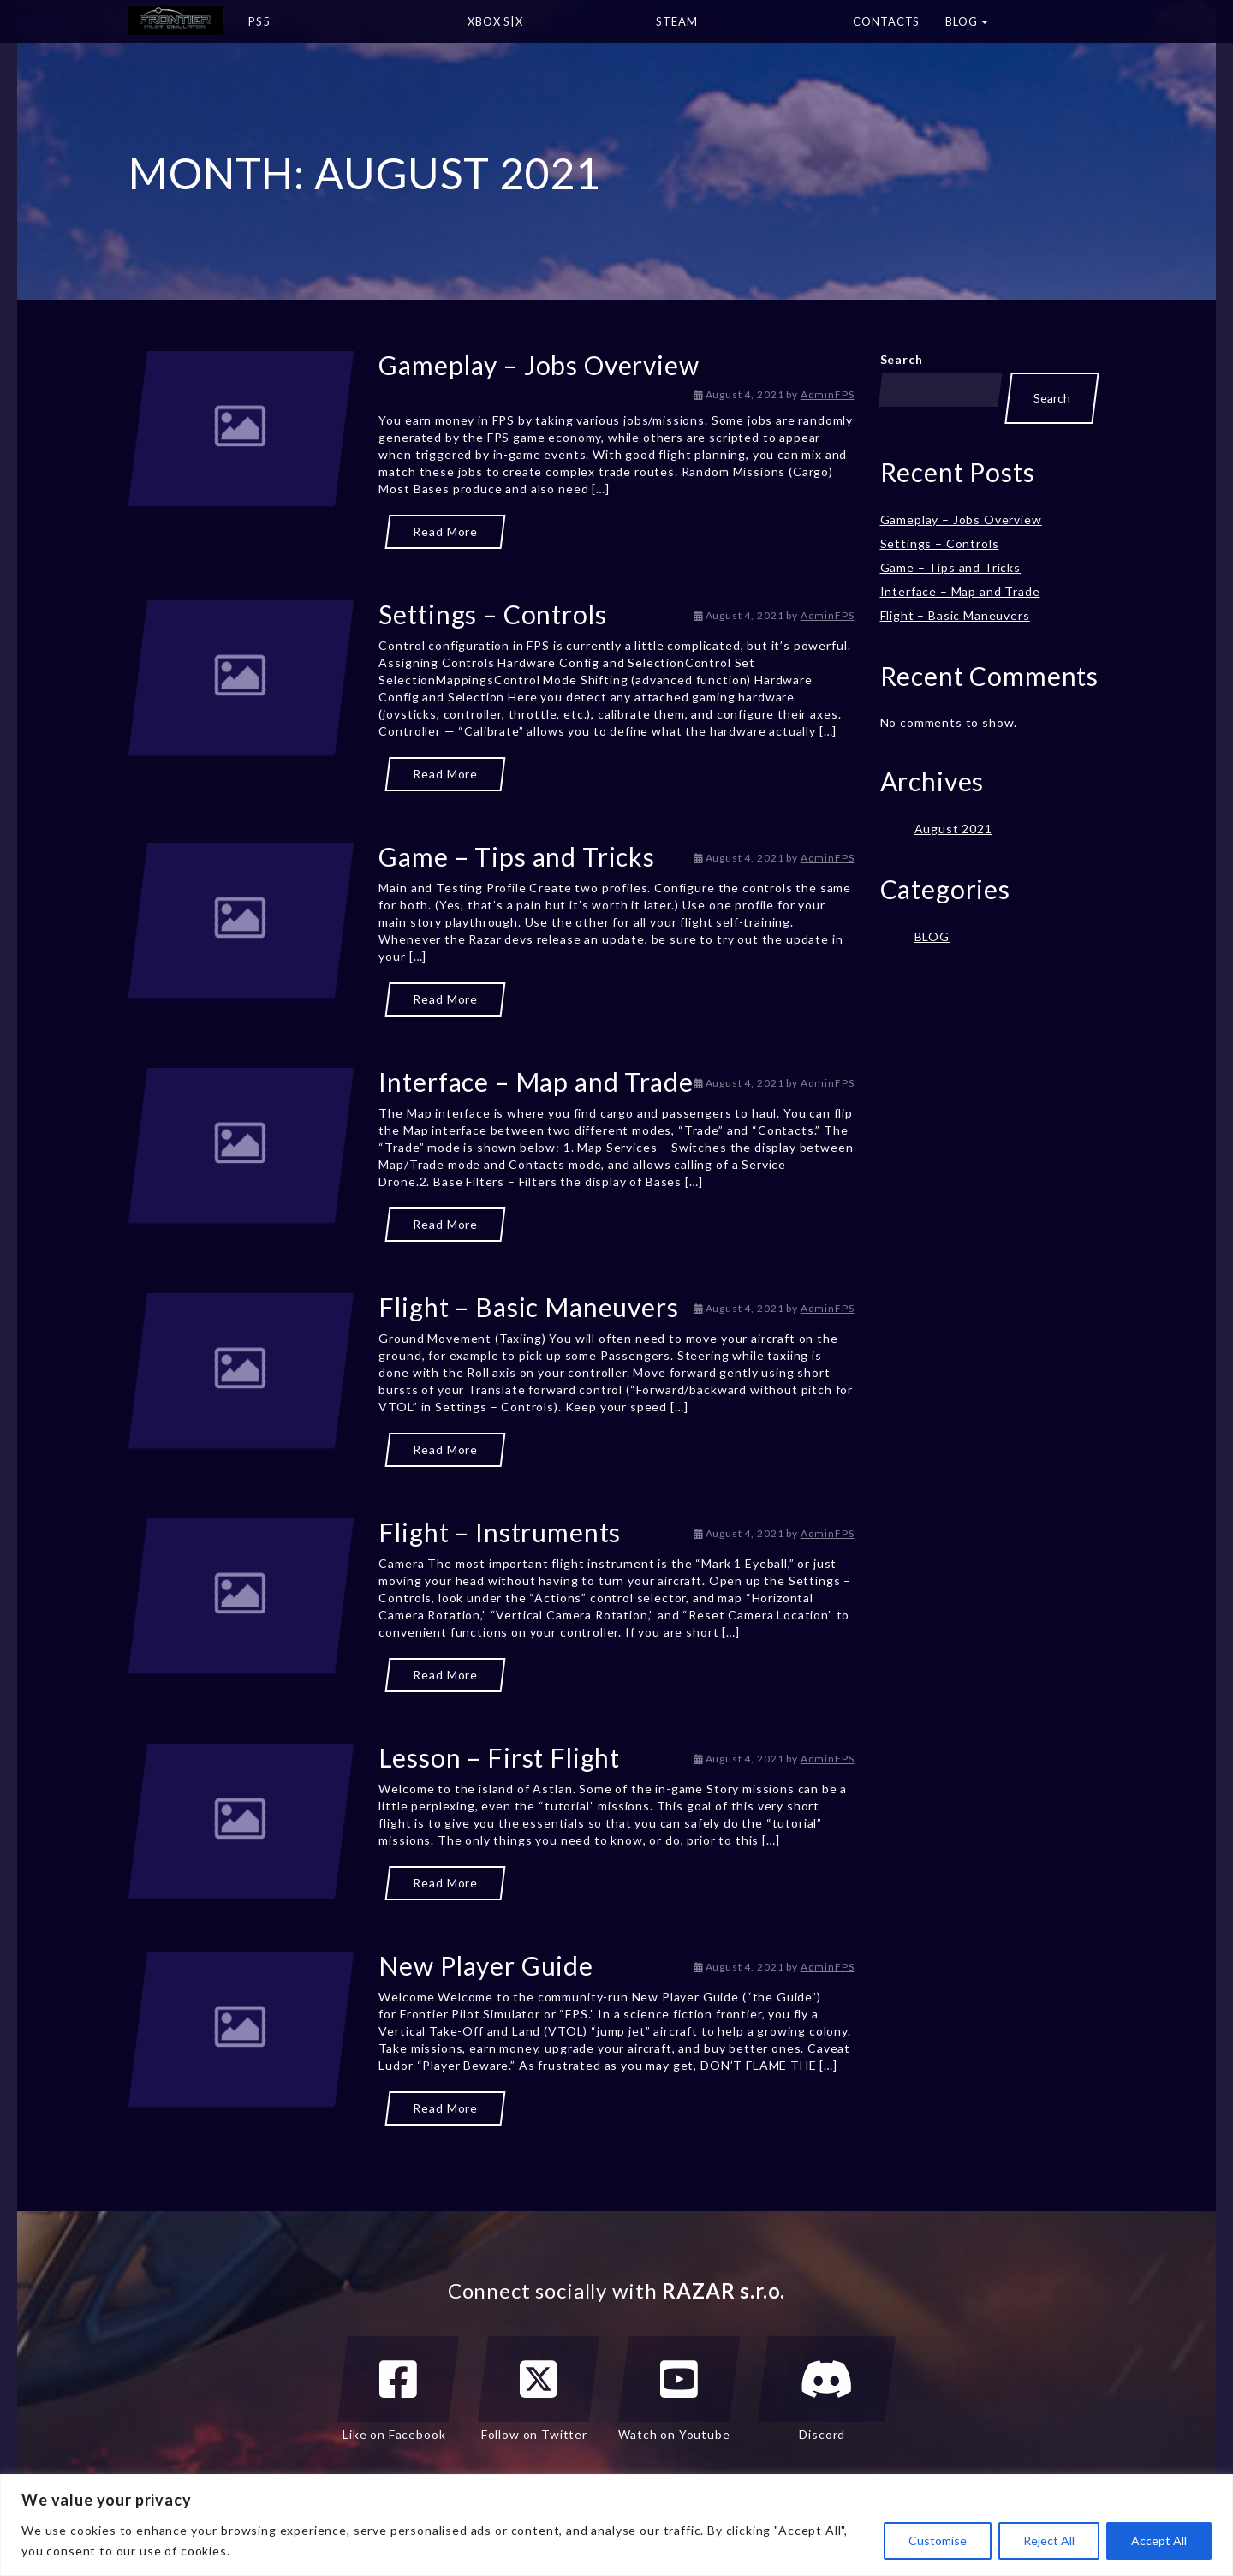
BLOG (932, 936)
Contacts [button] (886, 21)
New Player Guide (485, 1965)
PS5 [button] (345, 27)
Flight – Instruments (499, 1532)
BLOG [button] (966, 21)
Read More (445, 531)
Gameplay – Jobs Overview (538, 364)
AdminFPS (828, 394)
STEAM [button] (741, 27)
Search (901, 359)
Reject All (1049, 2540)
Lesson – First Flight (499, 1757)
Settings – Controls (492, 614)
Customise (937, 2540)
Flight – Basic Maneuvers (528, 1306)
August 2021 (953, 828)
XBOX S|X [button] (549, 27)
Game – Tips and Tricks (516, 856)
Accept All (1159, 2540)
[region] (616, 2525)
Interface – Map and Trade (535, 1081)
